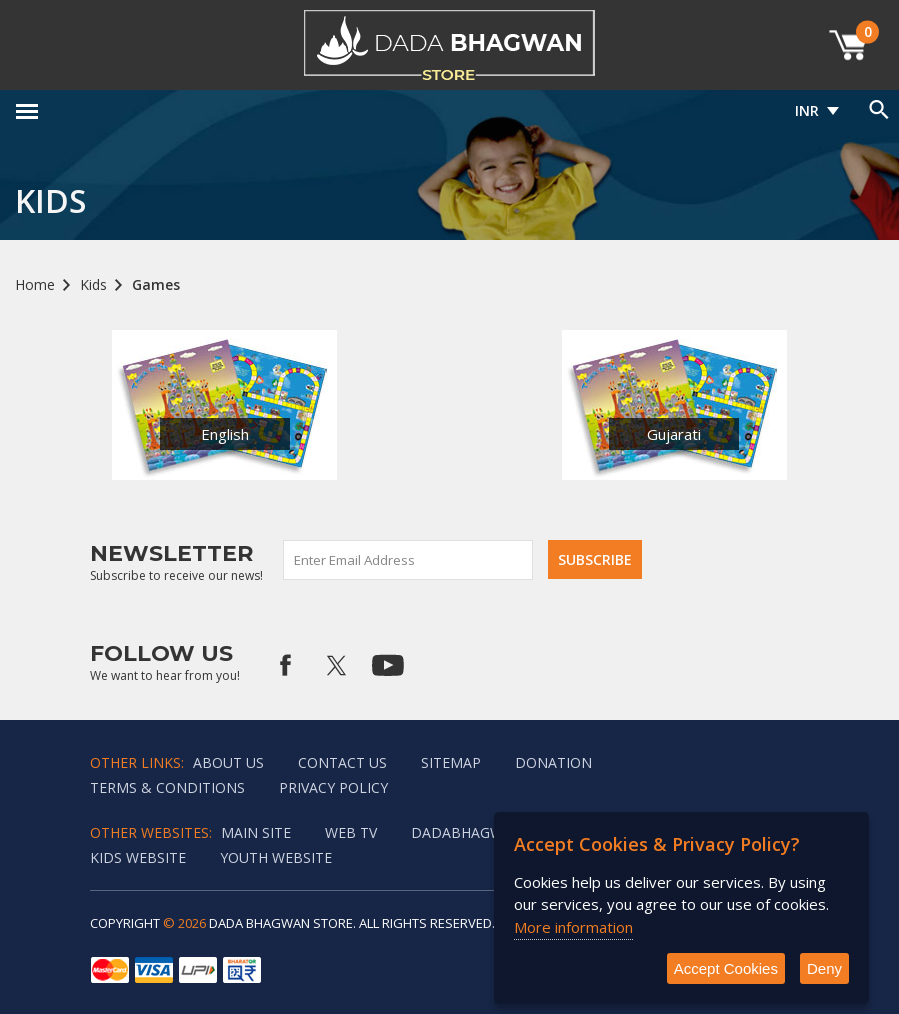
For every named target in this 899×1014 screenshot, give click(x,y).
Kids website (138, 857)
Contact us (342, 762)
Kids (93, 284)
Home (35, 284)
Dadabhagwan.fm (479, 832)
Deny (824, 968)
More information (573, 927)
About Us (228, 762)
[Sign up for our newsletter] (409, 560)
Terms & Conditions (167, 787)
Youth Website (276, 857)
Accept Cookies (726, 968)
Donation (553, 762)
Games (156, 284)
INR (807, 110)
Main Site (256, 832)
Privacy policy (333, 787)
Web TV (351, 832)
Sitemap (451, 762)
